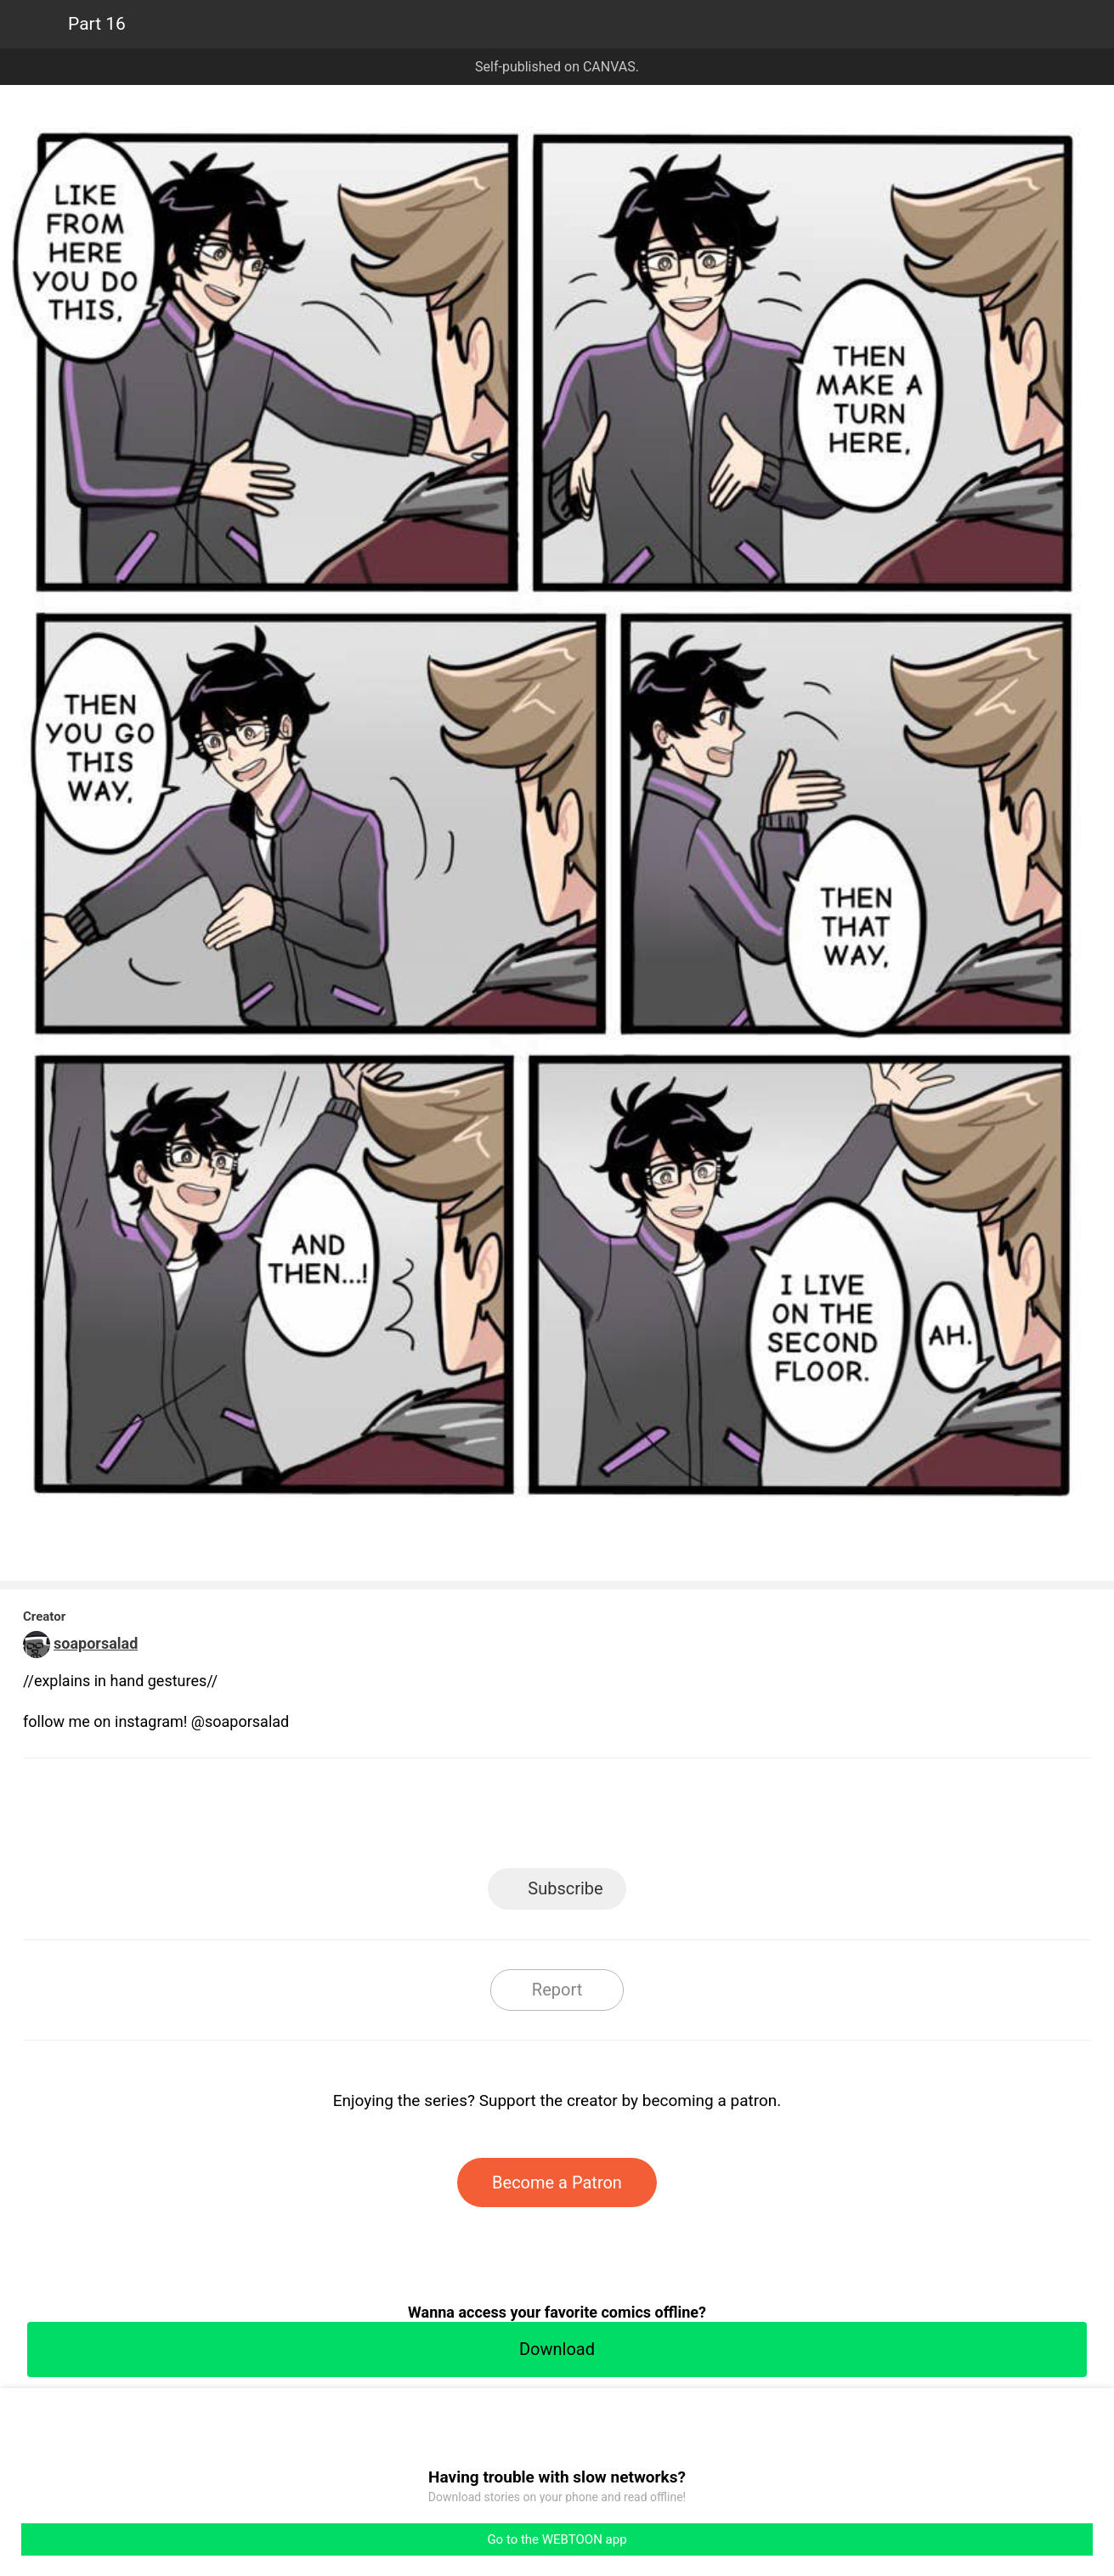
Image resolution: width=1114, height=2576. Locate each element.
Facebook (480, 1818)
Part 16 (97, 24)
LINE (404, 1818)
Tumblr (633, 1818)
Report (557, 1989)
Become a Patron (557, 2182)
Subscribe (565, 1888)
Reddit (710, 1818)
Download (557, 2349)
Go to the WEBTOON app (556, 2539)
